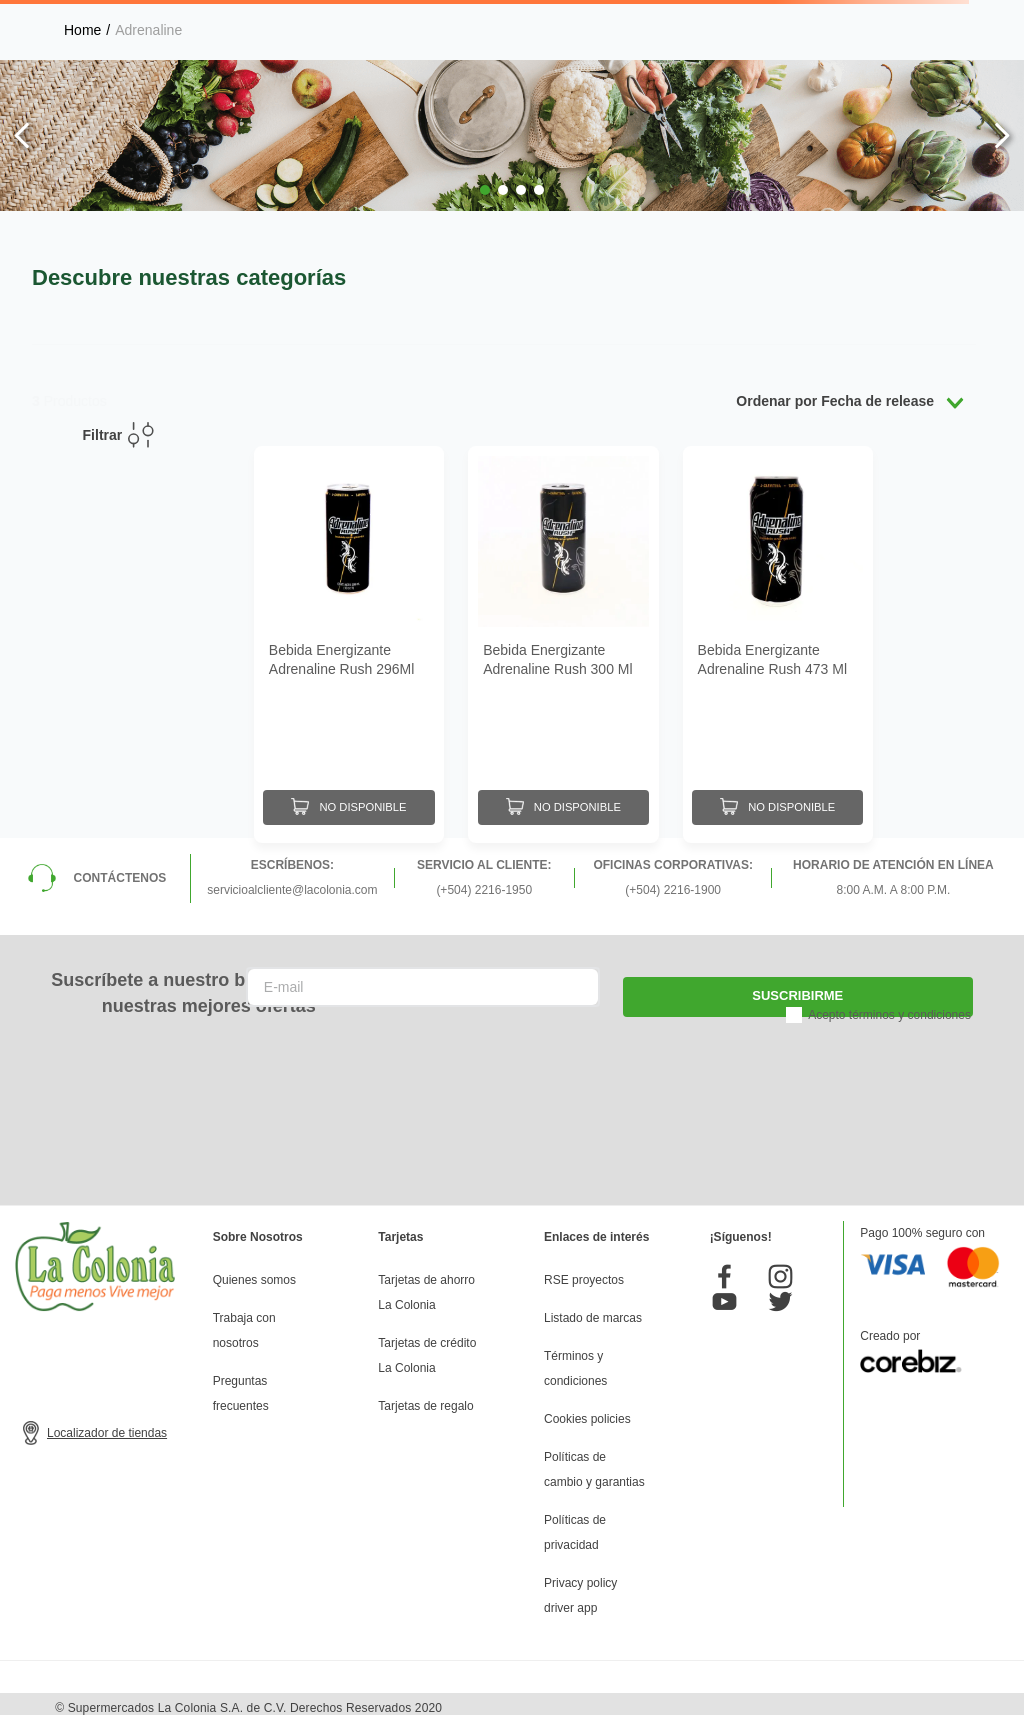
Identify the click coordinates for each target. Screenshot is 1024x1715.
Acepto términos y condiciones (889, 1007)
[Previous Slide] (22, 135)
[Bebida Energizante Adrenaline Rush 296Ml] (349, 640)
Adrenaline (148, 30)
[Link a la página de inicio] (82, 30)
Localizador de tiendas (107, 1426)
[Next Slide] (1001, 135)
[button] (485, 190)
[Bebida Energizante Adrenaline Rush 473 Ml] (778, 640)
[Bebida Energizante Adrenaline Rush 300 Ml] (563, 640)
